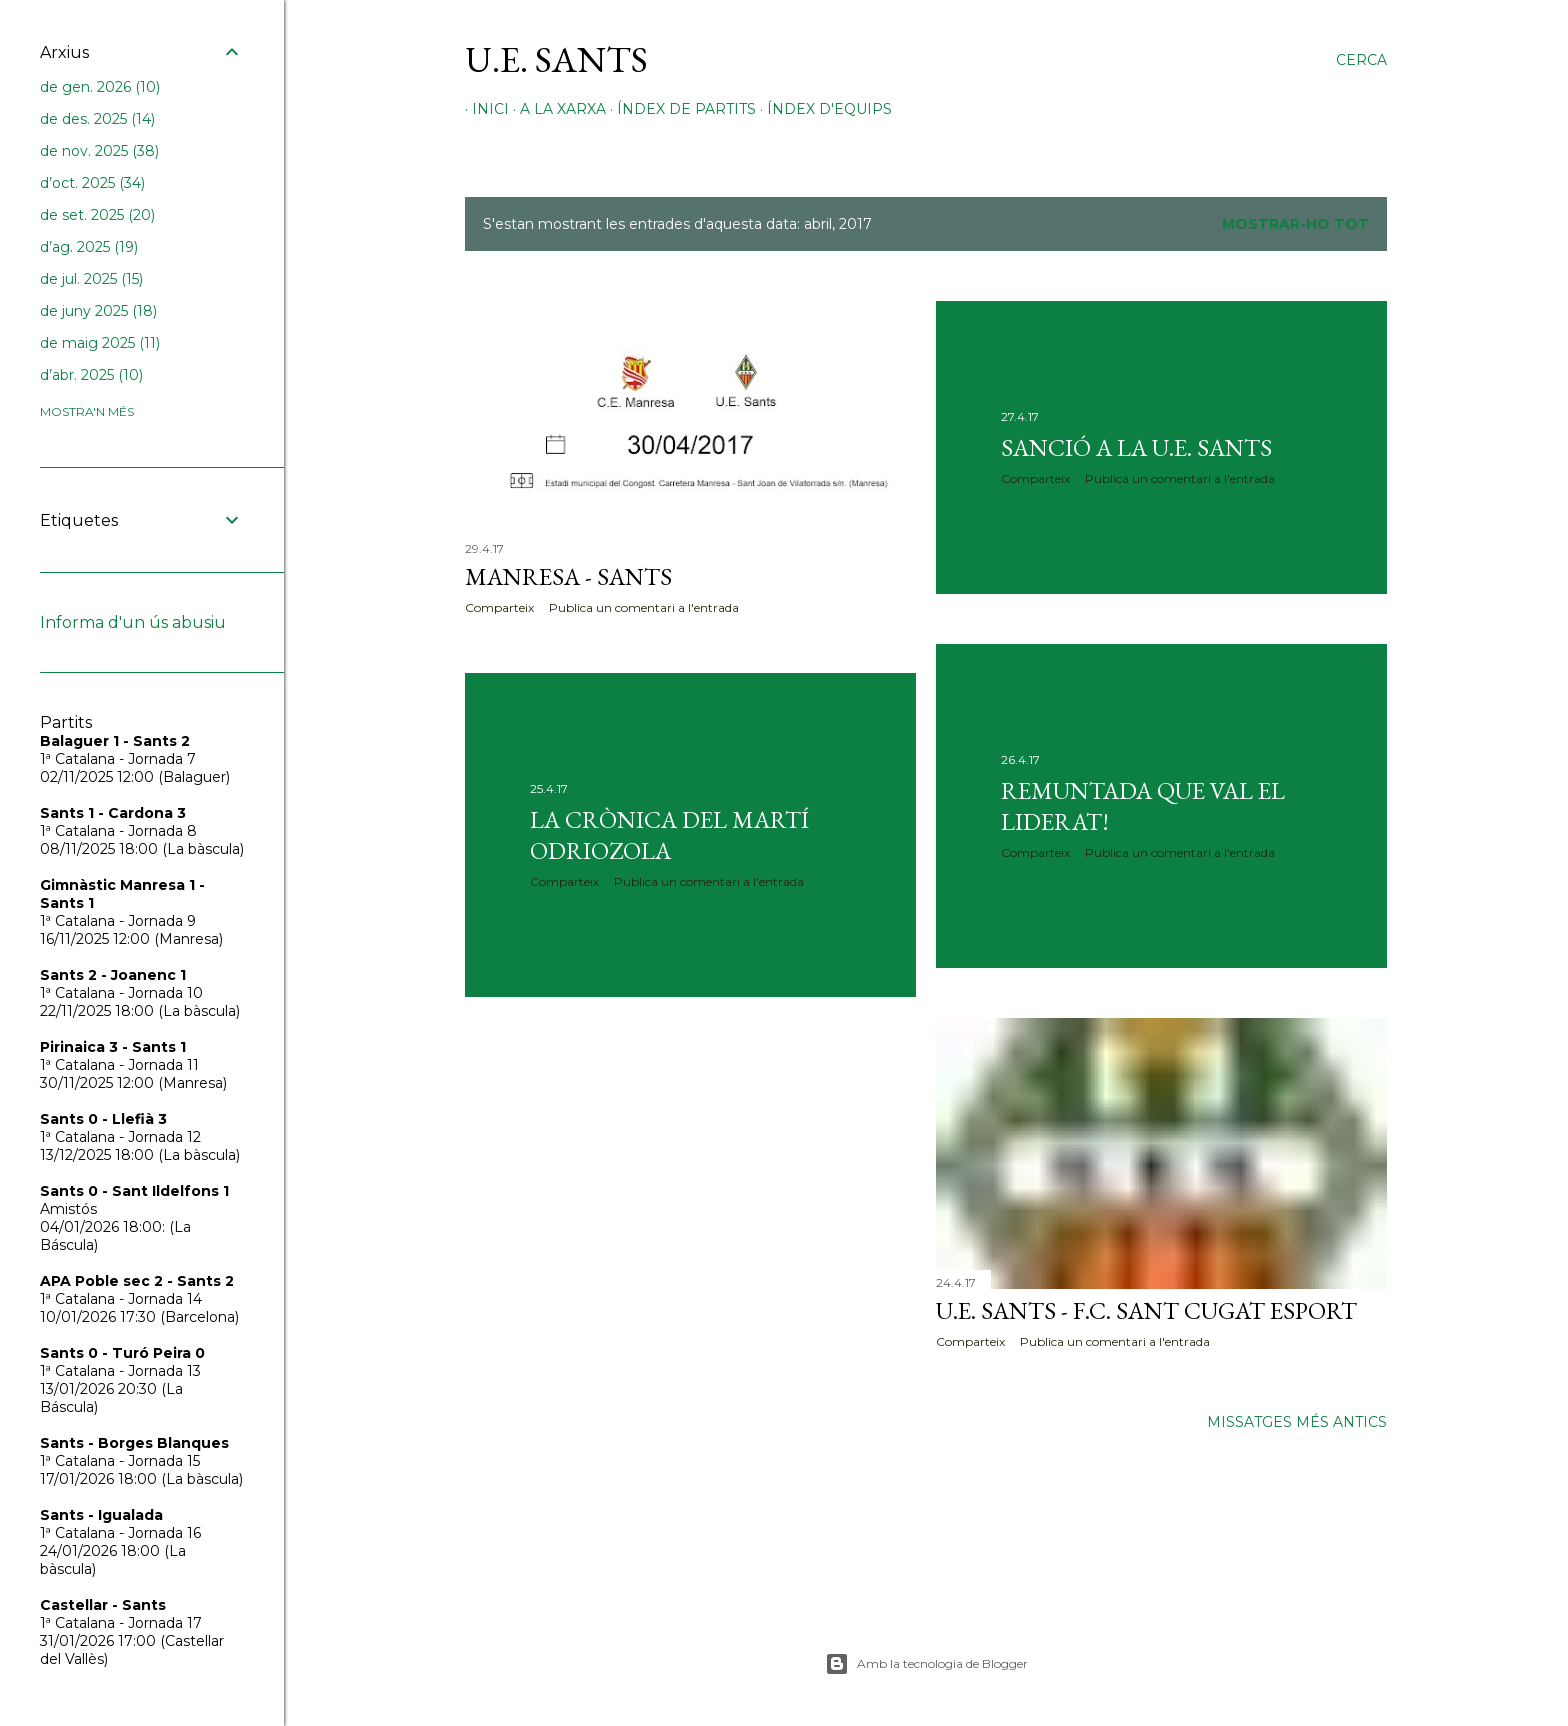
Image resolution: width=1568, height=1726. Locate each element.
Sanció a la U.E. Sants (1136, 447)
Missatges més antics (1297, 1422)
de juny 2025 (98, 311)
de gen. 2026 (100, 87)
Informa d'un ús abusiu (133, 622)
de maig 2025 (100, 343)
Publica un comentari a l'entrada (644, 607)
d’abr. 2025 (91, 375)
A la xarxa (556, 109)
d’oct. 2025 (92, 183)
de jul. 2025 (91, 279)
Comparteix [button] (499, 607)
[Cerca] (1361, 60)
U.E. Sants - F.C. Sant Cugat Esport (1146, 1310)
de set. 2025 (97, 215)
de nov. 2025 (99, 151)
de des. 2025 (97, 119)
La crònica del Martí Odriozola (669, 835)
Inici (483, 109)
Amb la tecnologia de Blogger (926, 1664)
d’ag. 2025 (89, 247)
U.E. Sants (556, 59)
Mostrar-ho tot (1295, 224)
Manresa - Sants (568, 576)
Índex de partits (679, 109)
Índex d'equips (822, 109)
